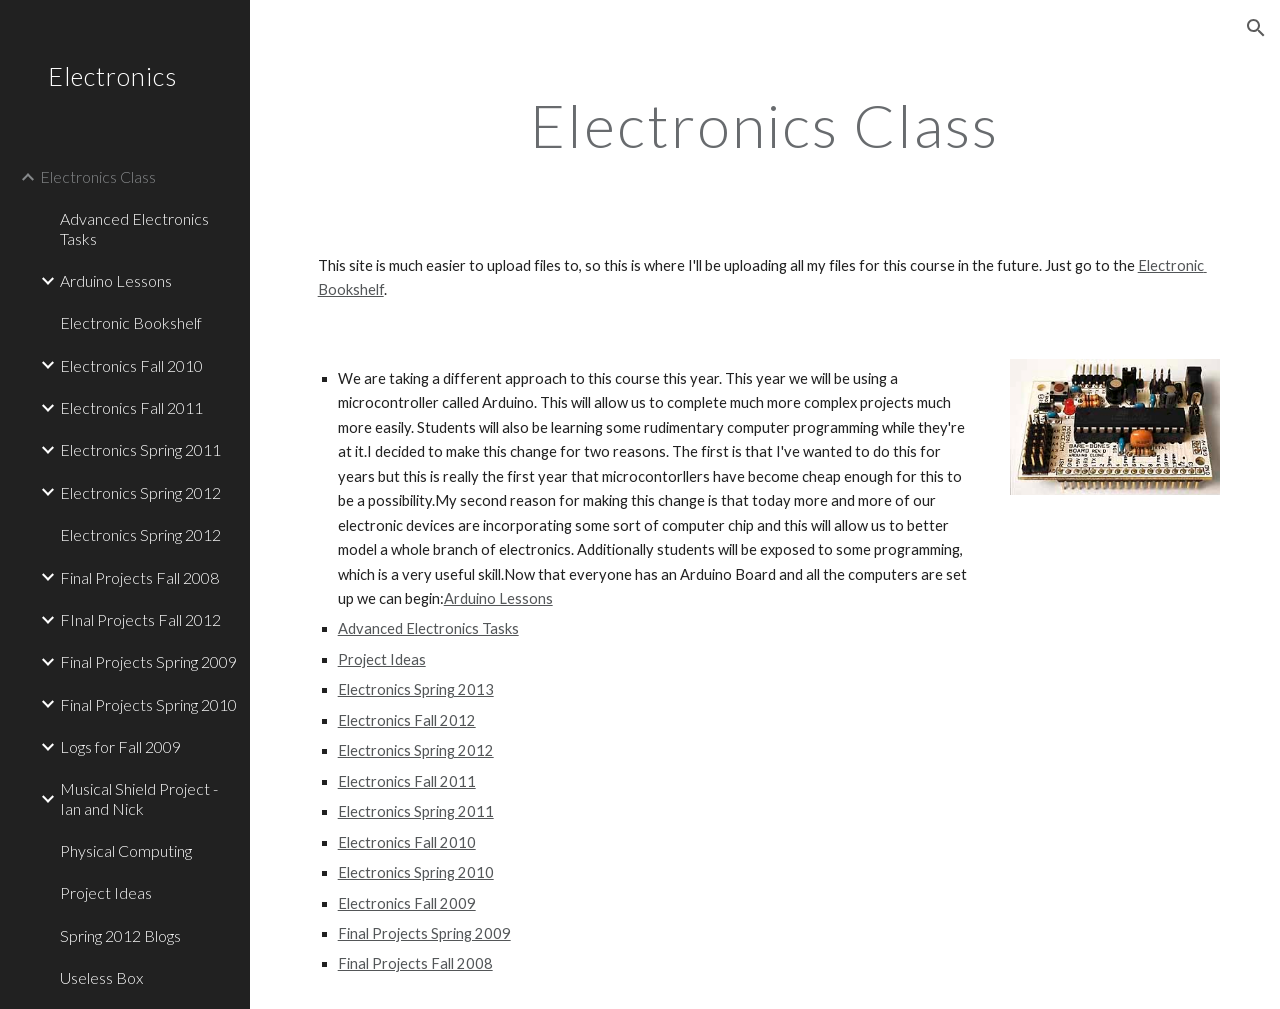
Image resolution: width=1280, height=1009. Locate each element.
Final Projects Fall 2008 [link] (139, 577)
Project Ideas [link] (106, 892)
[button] (1256, 28)
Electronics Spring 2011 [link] (140, 449)
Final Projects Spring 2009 (424, 933)
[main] (764, 125)
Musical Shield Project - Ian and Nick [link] (139, 798)
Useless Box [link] (101, 977)
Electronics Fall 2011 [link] (131, 407)
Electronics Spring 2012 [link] (140, 492)
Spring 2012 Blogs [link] (120, 935)
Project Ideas (382, 659)
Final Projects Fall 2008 (415, 963)
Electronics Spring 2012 (416, 750)
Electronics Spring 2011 (416, 811)
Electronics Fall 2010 (407, 842)
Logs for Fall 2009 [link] (120, 746)
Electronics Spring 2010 (416, 872)
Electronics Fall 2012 (407, 720)
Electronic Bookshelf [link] (131, 322)
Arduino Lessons (498, 598)
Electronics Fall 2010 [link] (131, 365)
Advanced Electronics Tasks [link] (134, 228)
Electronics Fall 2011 (407, 781)
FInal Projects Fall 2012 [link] (140, 619)
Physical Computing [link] (126, 850)
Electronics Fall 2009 (407, 903)
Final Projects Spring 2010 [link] (148, 704)
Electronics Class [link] (98, 176)
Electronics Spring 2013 (416, 689)
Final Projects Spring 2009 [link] (148, 661)
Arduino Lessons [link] (116, 280)
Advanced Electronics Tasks (428, 628)
